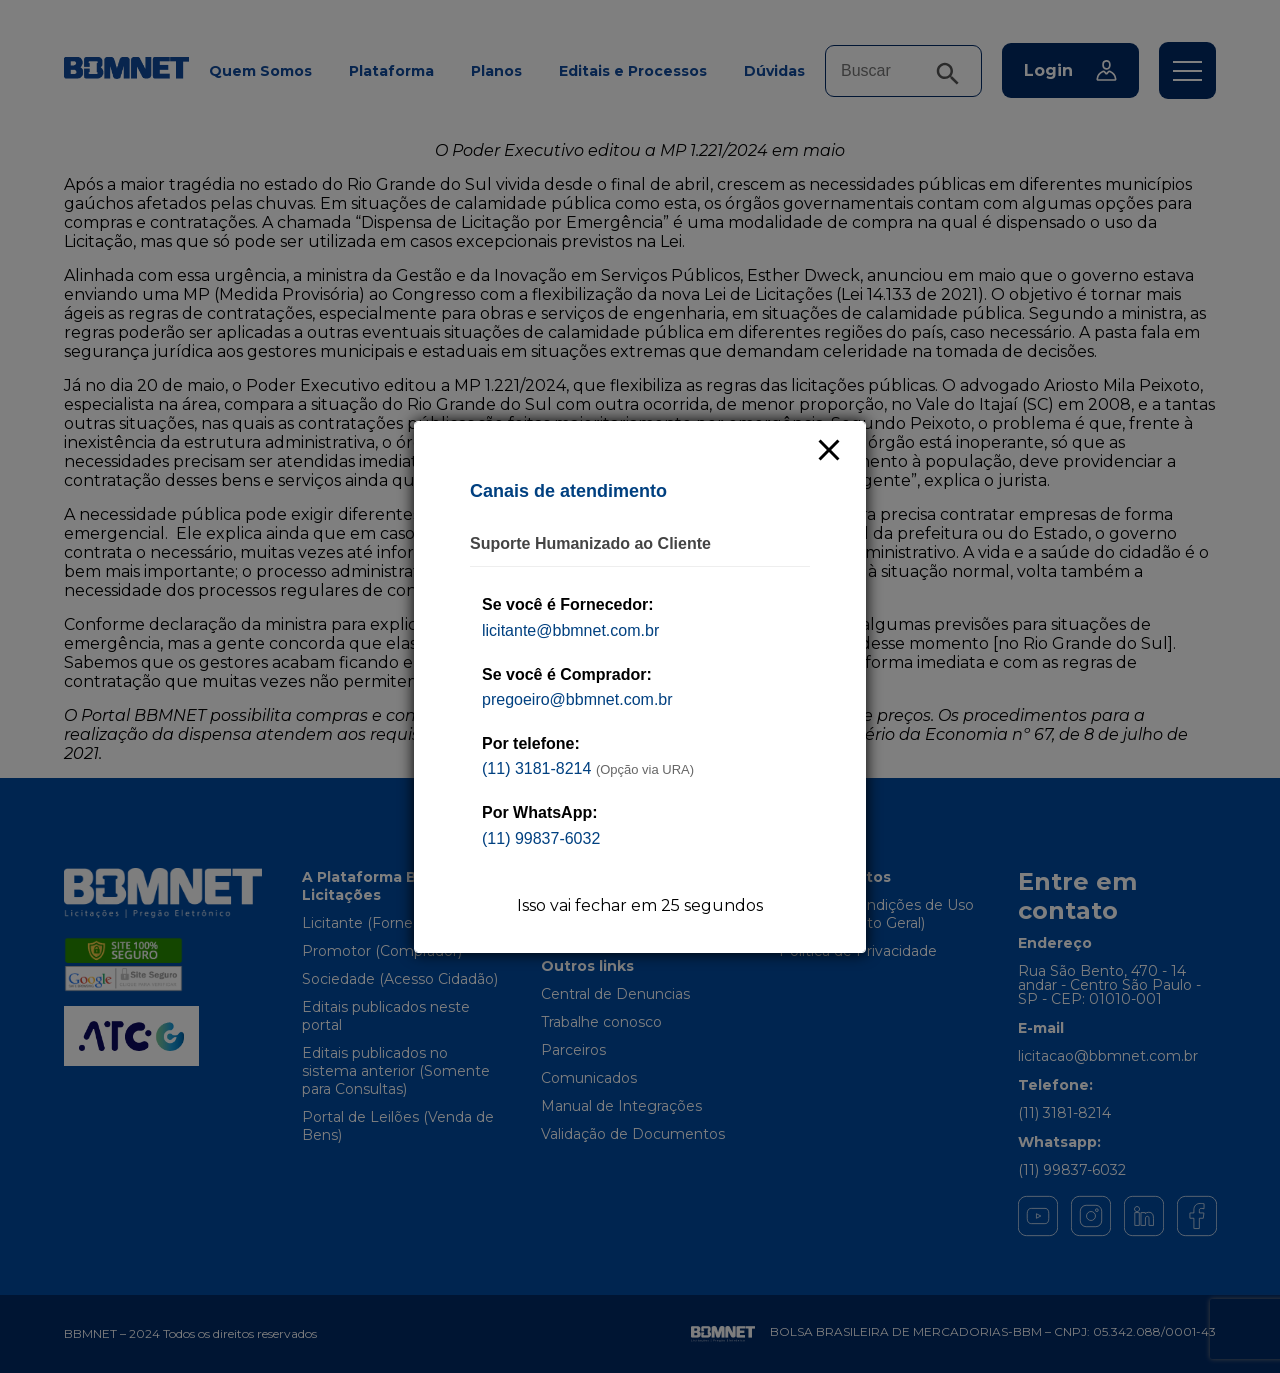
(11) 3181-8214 (536, 768)
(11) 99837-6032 (541, 838)
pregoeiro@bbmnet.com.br (577, 699)
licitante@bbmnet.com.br (570, 630)
